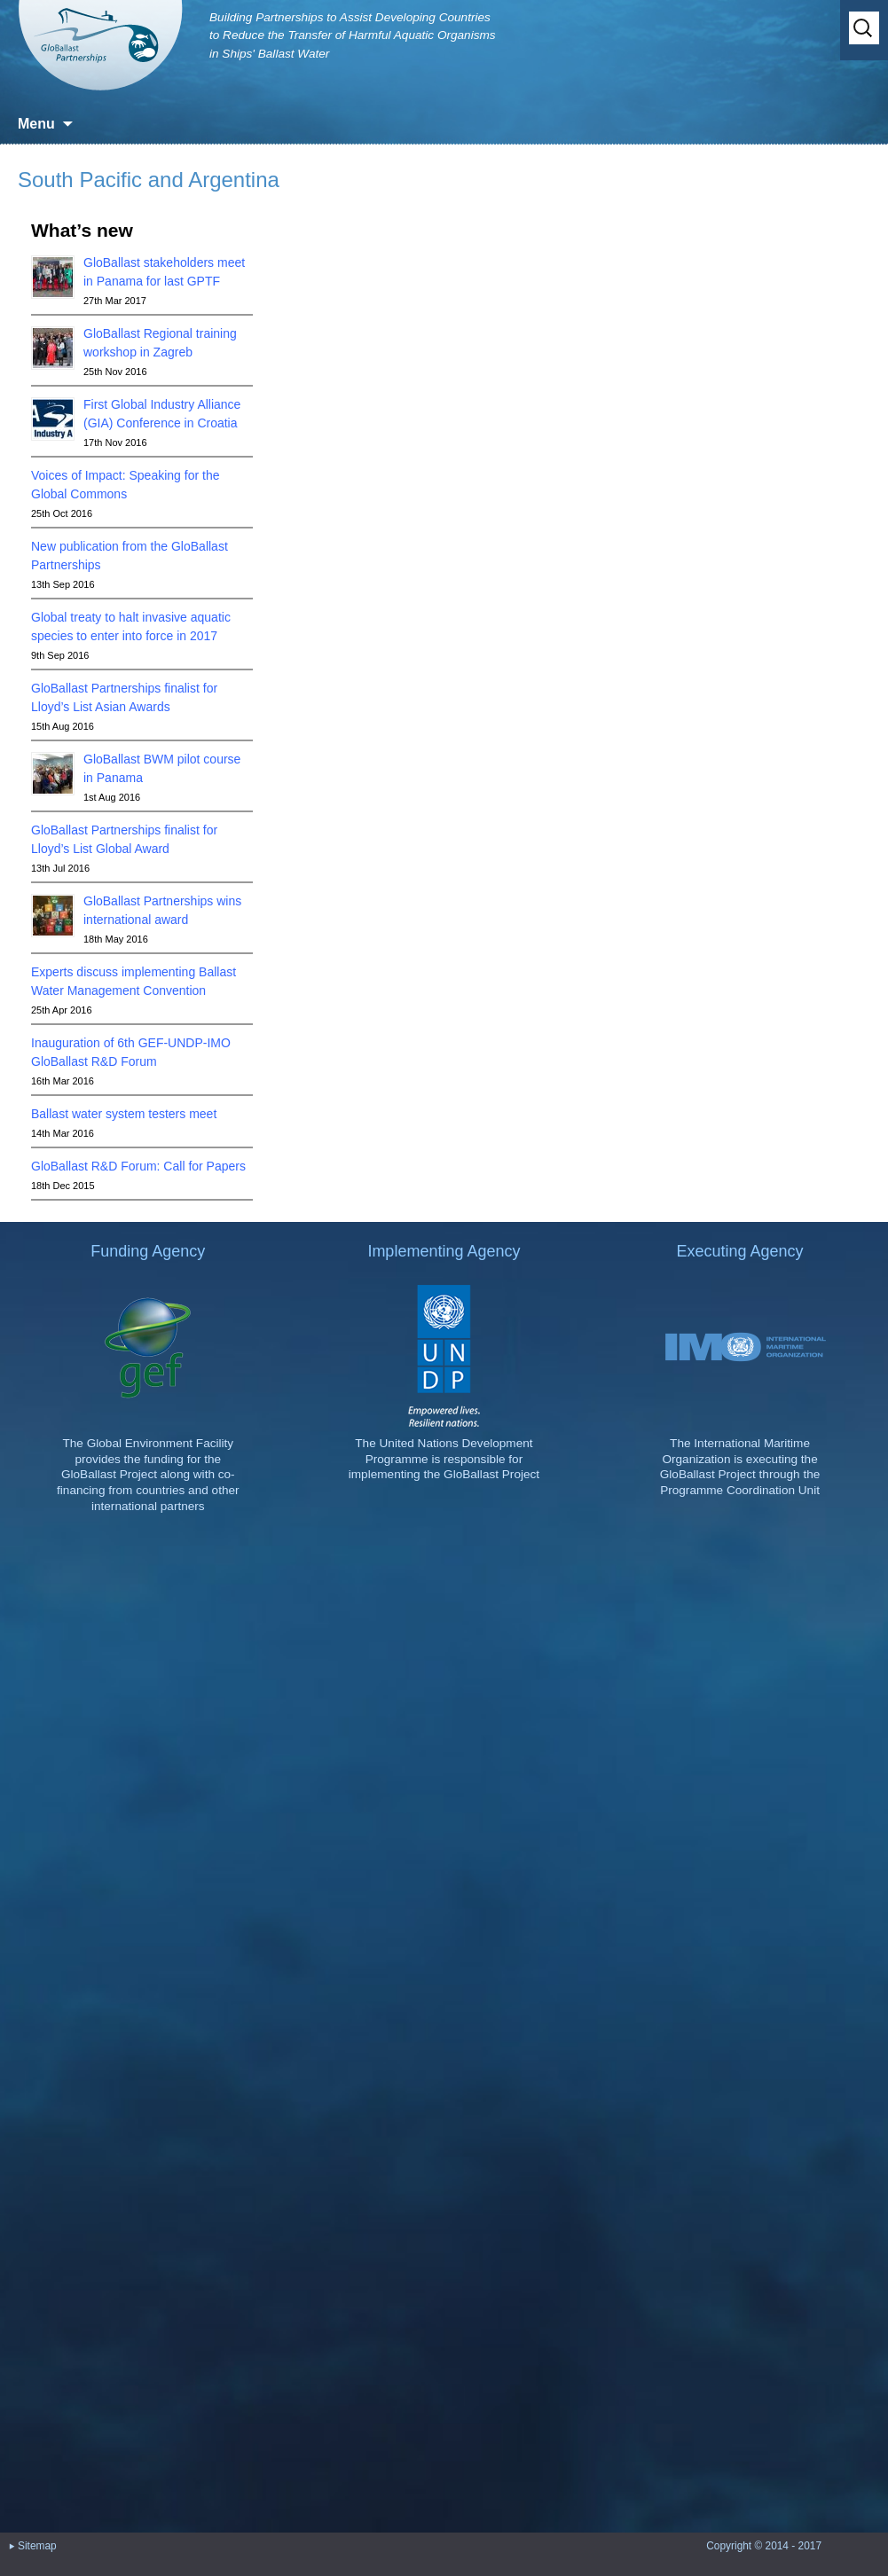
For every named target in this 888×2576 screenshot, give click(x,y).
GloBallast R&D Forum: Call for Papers (138, 1166)
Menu (36, 123)
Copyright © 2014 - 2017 (763, 2556)
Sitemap (37, 2556)
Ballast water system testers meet (123, 1114)
